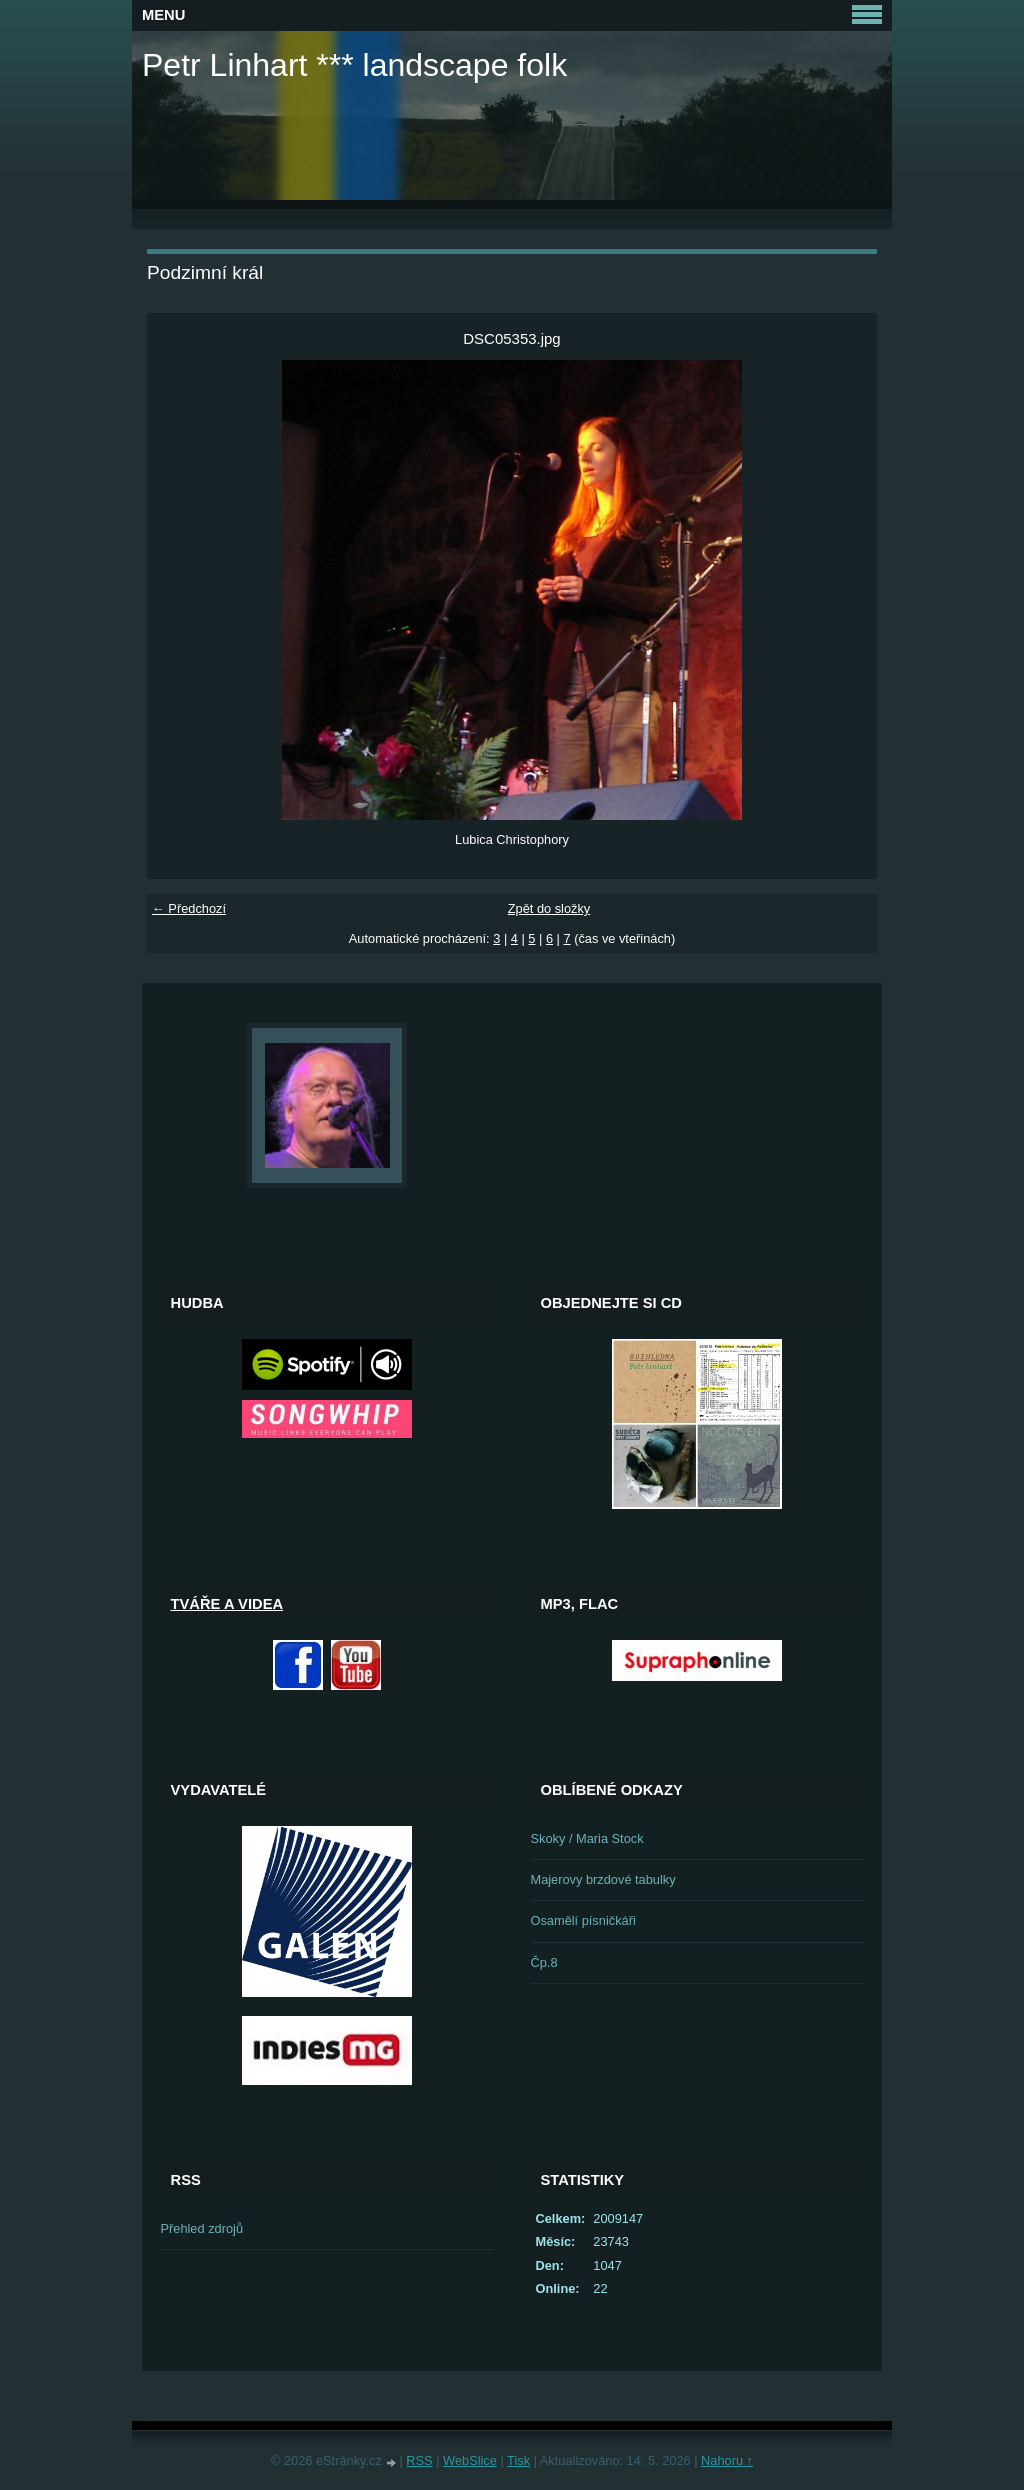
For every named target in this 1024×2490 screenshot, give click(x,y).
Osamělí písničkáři (583, 1920)
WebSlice (470, 2460)
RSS (419, 2460)
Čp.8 (544, 1962)
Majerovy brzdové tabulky (603, 1879)
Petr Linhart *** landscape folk (354, 65)
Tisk (518, 2460)
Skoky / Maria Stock (587, 1838)
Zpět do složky (549, 908)
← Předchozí (189, 908)
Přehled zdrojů (202, 2228)
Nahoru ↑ (727, 2460)
